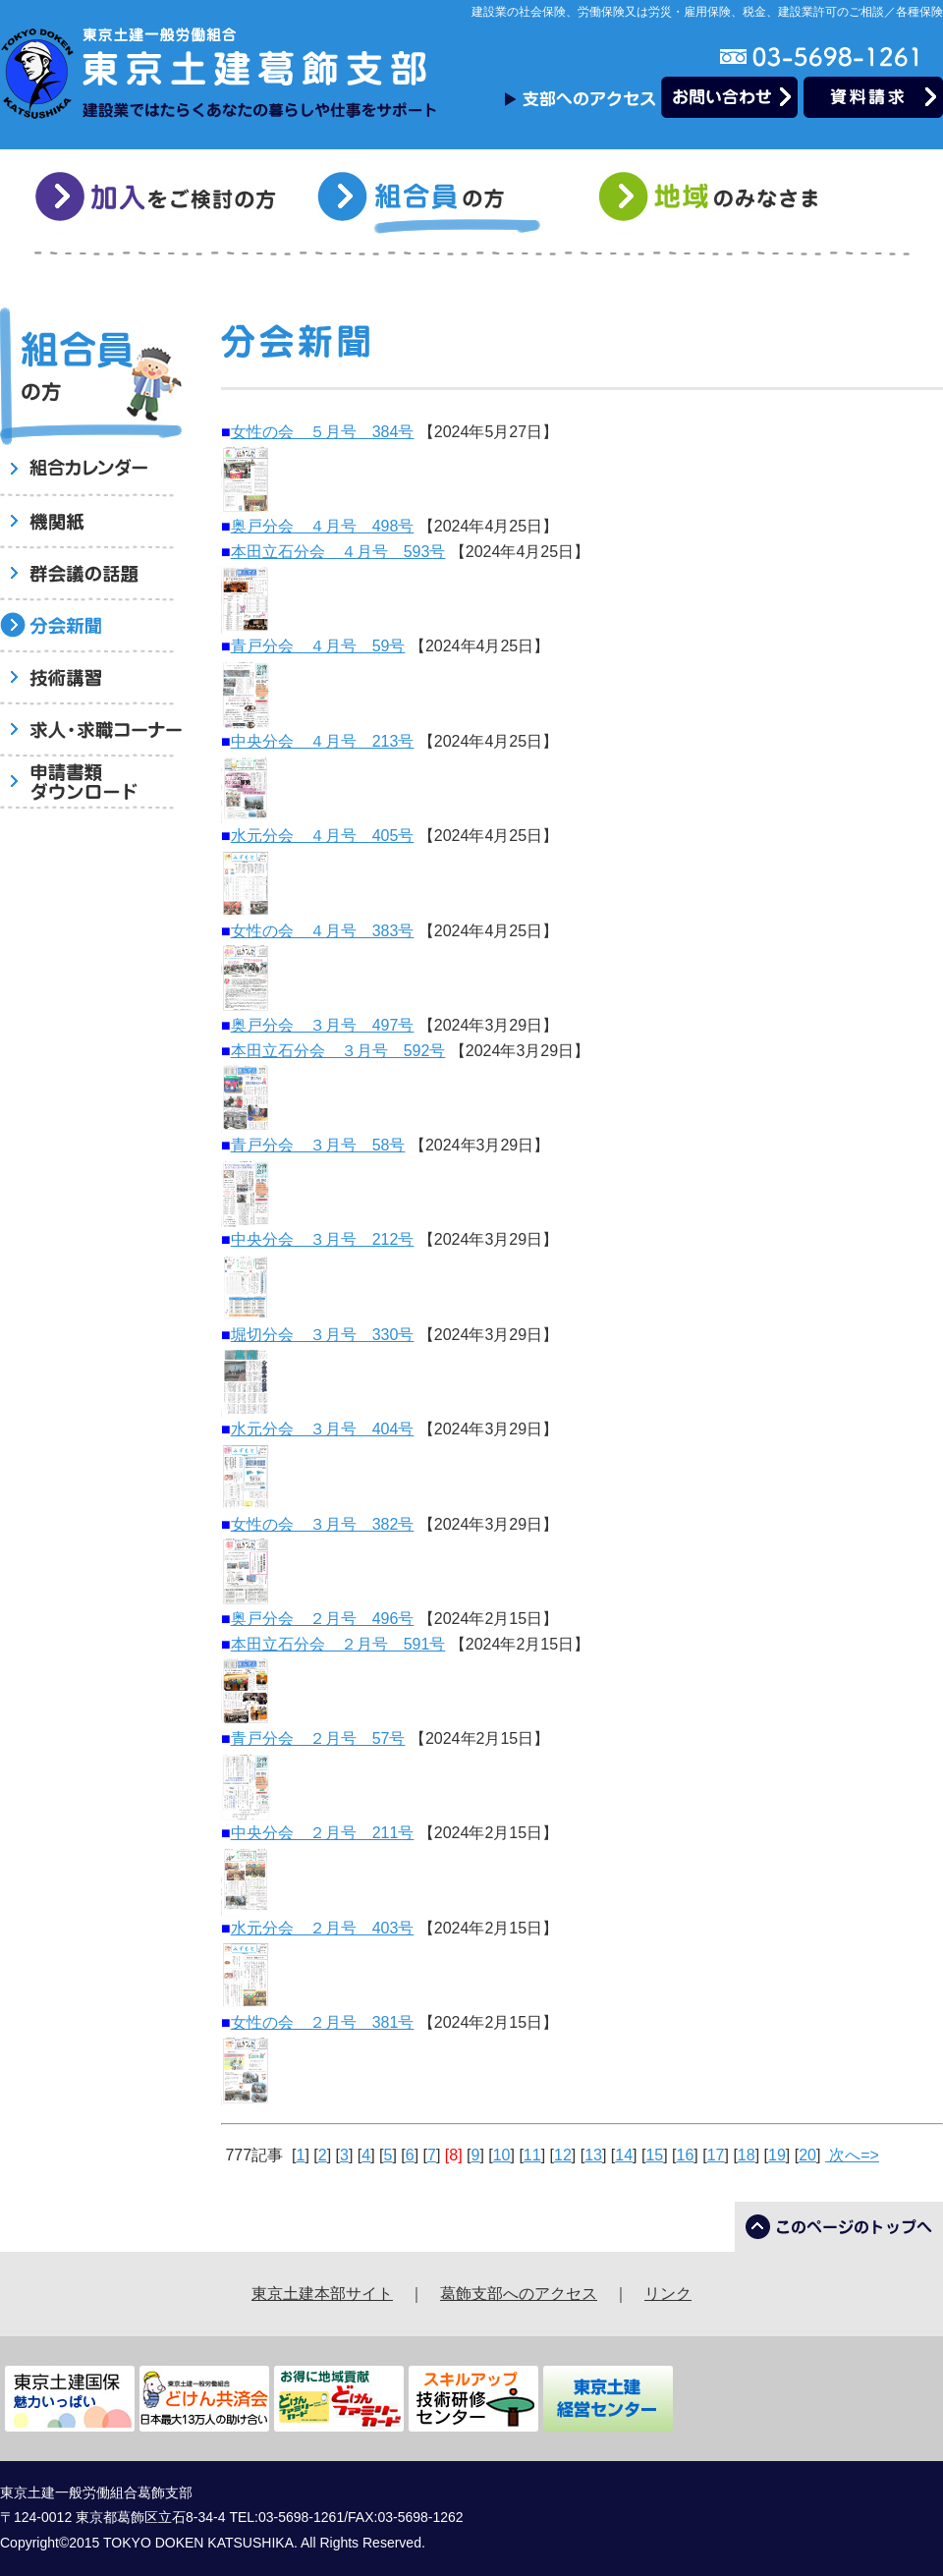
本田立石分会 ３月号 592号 (338, 1050)
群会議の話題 (91, 575)
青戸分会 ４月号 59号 (318, 646)
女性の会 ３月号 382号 (323, 1524)
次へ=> (852, 2155)
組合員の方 (440, 203)
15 (654, 2155)
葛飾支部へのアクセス (518, 2293)
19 (777, 2155)
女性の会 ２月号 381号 (323, 2022)
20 (807, 2155)
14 (624, 2155)
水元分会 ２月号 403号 (323, 1928)
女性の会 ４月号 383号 (323, 931)
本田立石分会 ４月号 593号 (338, 551)
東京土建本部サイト (322, 2293)
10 (502, 2155)
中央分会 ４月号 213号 (323, 741)
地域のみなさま (722, 203)
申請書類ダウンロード (91, 783)
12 (563, 2155)
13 (593, 2155)
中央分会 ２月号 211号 (323, 1832)
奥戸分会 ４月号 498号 (323, 526)
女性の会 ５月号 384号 (323, 431)
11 (532, 2155)
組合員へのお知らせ (91, 471)
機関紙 (91, 523)
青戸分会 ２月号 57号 (318, 1738)
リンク (668, 2293)
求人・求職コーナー (91, 731)
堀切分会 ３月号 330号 (323, 1334)
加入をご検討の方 (158, 203)
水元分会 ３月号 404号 (323, 1429)
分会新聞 (91, 627)
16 (685, 2155)
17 (716, 2155)
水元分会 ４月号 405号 (323, 835)
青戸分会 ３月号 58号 (318, 1145)
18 (746, 2155)
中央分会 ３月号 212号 (323, 1239)
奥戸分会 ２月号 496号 (323, 1618)
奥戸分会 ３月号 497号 (323, 1025)
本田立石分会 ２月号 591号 (338, 1644)
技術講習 (91, 679)
